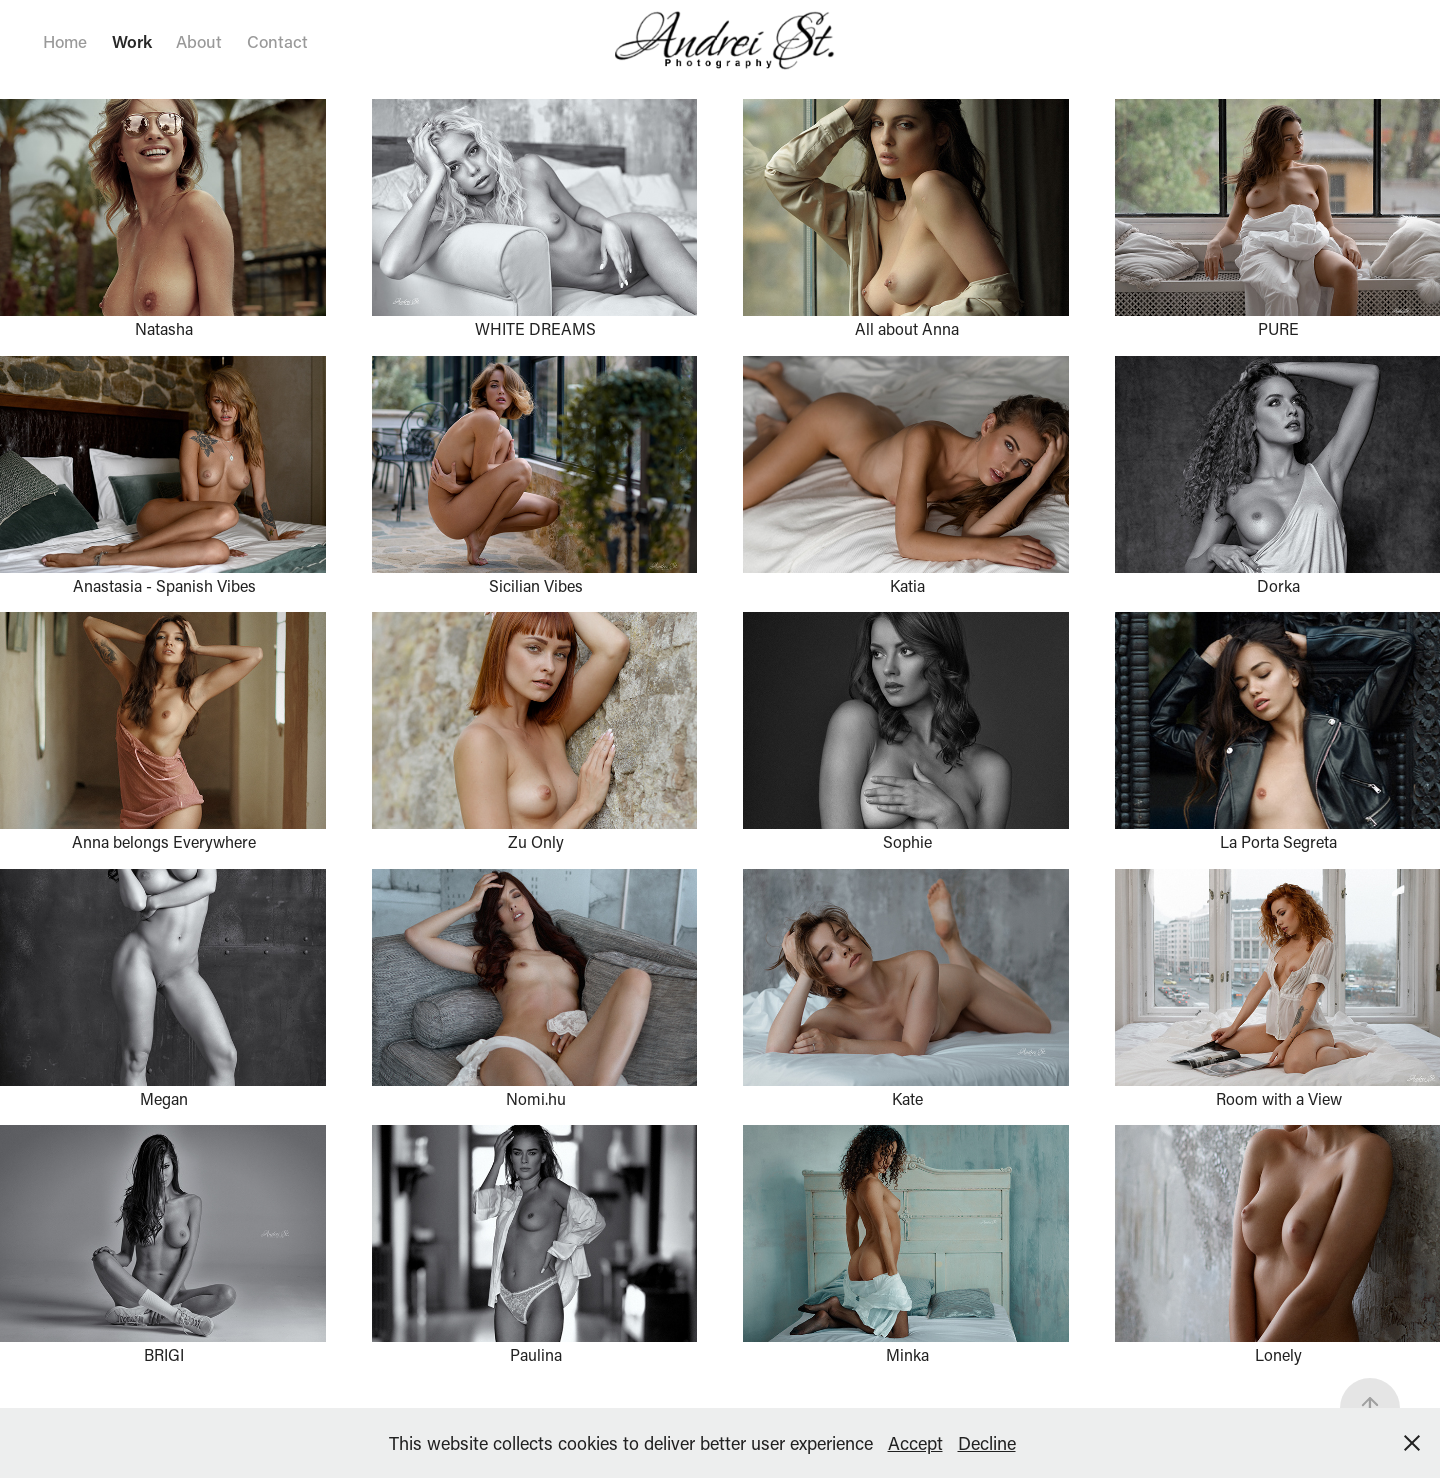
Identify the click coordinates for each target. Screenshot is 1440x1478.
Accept (915, 1443)
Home (65, 41)
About (199, 41)
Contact (277, 41)
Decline (987, 1443)
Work (132, 41)
